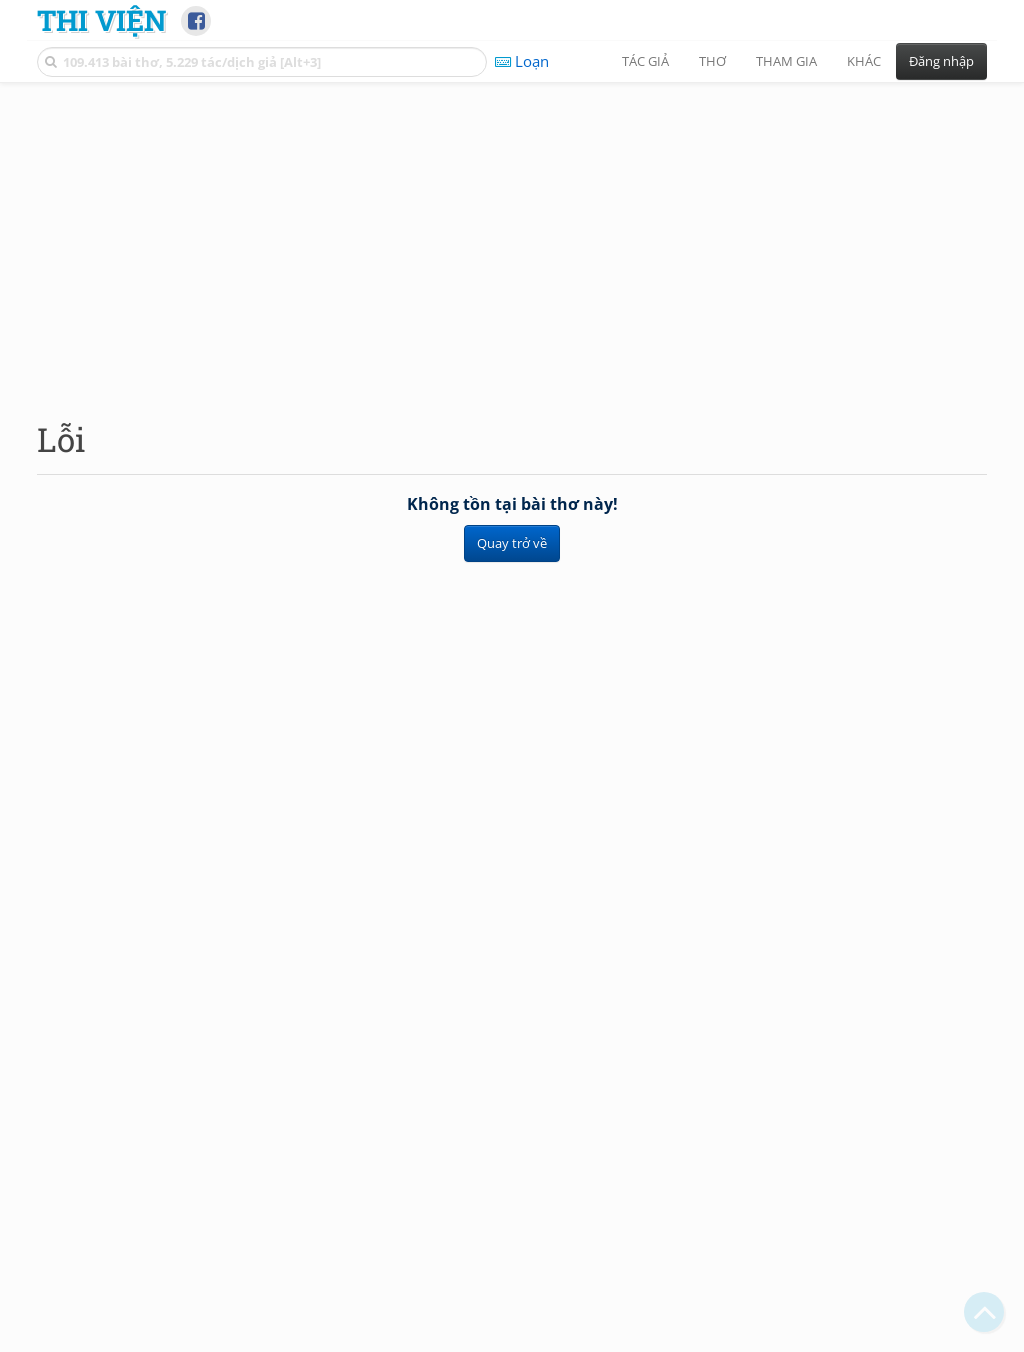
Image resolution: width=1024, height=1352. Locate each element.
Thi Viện (101, 20)
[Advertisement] (512, 235)
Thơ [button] (712, 61)
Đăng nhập (941, 61)
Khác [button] (864, 61)
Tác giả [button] (645, 61)
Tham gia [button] (786, 61)
